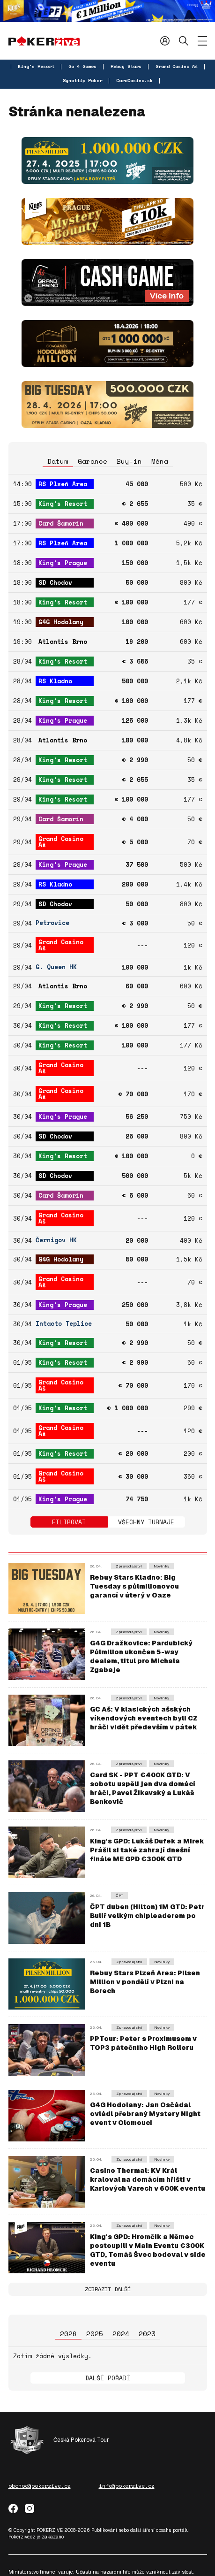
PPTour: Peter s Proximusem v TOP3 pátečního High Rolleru (143, 2043)
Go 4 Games (82, 66)
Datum (57, 461)
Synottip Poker (82, 80)
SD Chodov (55, 582)
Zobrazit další (108, 2289)
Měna (159, 461)
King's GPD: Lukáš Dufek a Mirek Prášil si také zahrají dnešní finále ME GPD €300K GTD (147, 1850)
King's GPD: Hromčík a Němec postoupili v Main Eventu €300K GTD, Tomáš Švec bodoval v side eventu (148, 2250)
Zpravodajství (129, 1566)
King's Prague (62, 562)
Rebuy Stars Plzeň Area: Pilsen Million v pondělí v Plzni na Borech (145, 1982)
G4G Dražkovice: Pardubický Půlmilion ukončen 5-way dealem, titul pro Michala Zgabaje (141, 1656)
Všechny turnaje (146, 1522)
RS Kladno (55, 681)
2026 (68, 2334)
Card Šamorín (60, 523)
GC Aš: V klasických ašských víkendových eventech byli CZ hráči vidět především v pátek (144, 1718)
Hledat (183, 41)
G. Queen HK (56, 967)
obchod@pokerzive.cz (39, 2486)
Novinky (161, 1566)
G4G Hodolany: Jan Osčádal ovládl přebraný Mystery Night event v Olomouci (145, 2114)
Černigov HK (56, 1240)
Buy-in (129, 461)
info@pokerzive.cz (127, 2486)
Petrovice (52, 923)
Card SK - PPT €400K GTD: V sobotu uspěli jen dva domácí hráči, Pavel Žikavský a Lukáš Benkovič (142, 1788)
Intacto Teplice (64, 1324)
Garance (92, 461)
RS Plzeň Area (62, 484)
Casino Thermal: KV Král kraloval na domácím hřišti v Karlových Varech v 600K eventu (147, 2179)
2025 (94, 2334)
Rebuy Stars (126, 66)
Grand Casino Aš (177, 66)
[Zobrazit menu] (202, 41)
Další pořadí (107, 2378)
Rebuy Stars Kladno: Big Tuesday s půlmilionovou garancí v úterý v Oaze (134, 1586)
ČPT (119, 1895)
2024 (120, 2334)
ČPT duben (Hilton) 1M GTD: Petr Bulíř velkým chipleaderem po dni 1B (147, 1916)
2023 (147, 2334)
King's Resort (36, 66)
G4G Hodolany (60, 622)
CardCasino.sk (134, 80)
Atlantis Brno (62, 641)
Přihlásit (165, 41)
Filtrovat (69, 1522)
